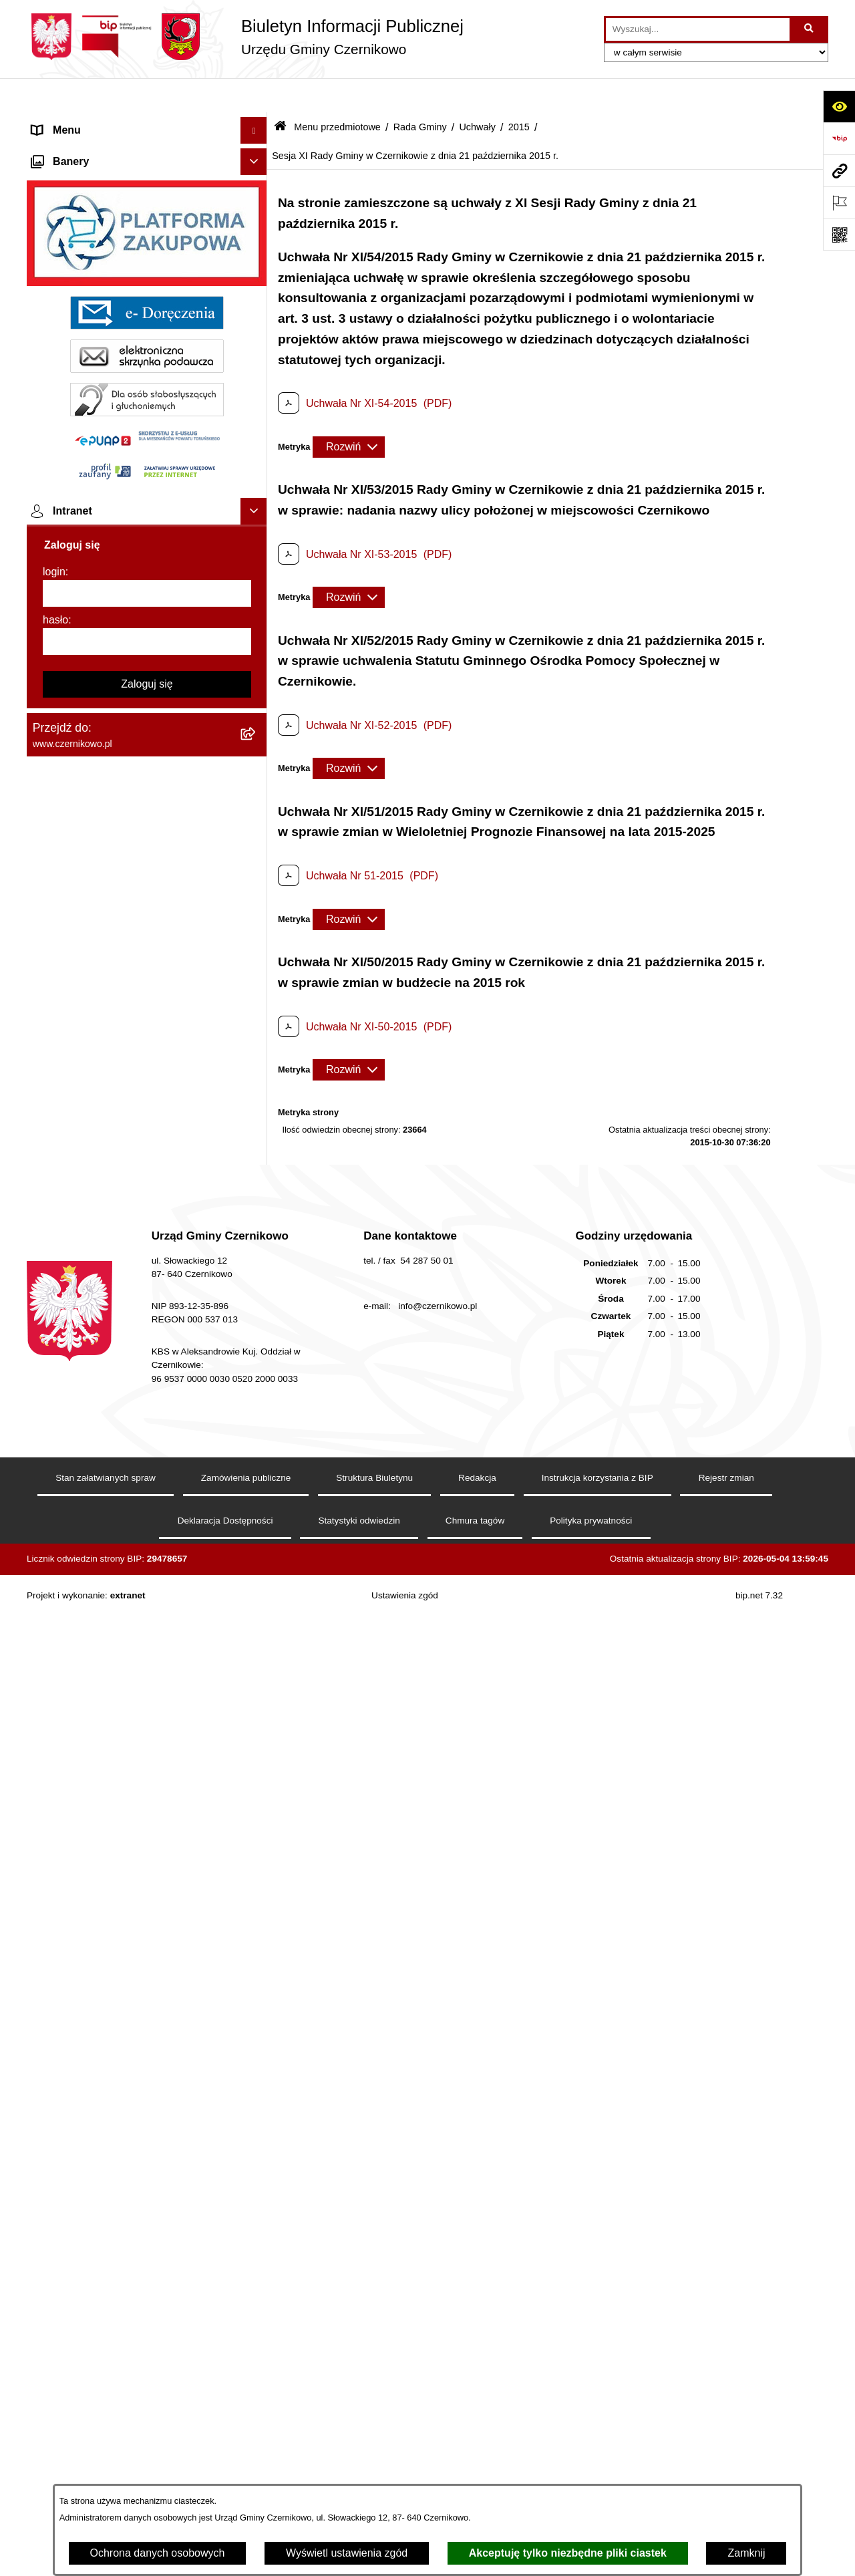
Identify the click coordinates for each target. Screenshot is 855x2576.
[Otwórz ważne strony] (839, 202)
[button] (257, 123)
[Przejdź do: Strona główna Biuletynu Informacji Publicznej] (280, 93)
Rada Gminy (420, 92)
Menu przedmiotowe (80, 149)
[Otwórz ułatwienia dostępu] (839, 106)
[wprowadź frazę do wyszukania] (698, 29)
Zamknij (746, 2553)
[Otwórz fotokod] (839, 235)
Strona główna (66, 122)
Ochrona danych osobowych (157, 2553)
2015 (519, 92)
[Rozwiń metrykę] (349, 412)
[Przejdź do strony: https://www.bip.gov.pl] (839, 138)
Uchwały (477, 92)
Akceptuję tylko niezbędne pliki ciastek (568, 2553)
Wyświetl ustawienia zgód (346, 2553)
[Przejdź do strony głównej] (245, 36)
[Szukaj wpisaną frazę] (810, 29)
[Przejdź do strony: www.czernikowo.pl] (839, 170)
